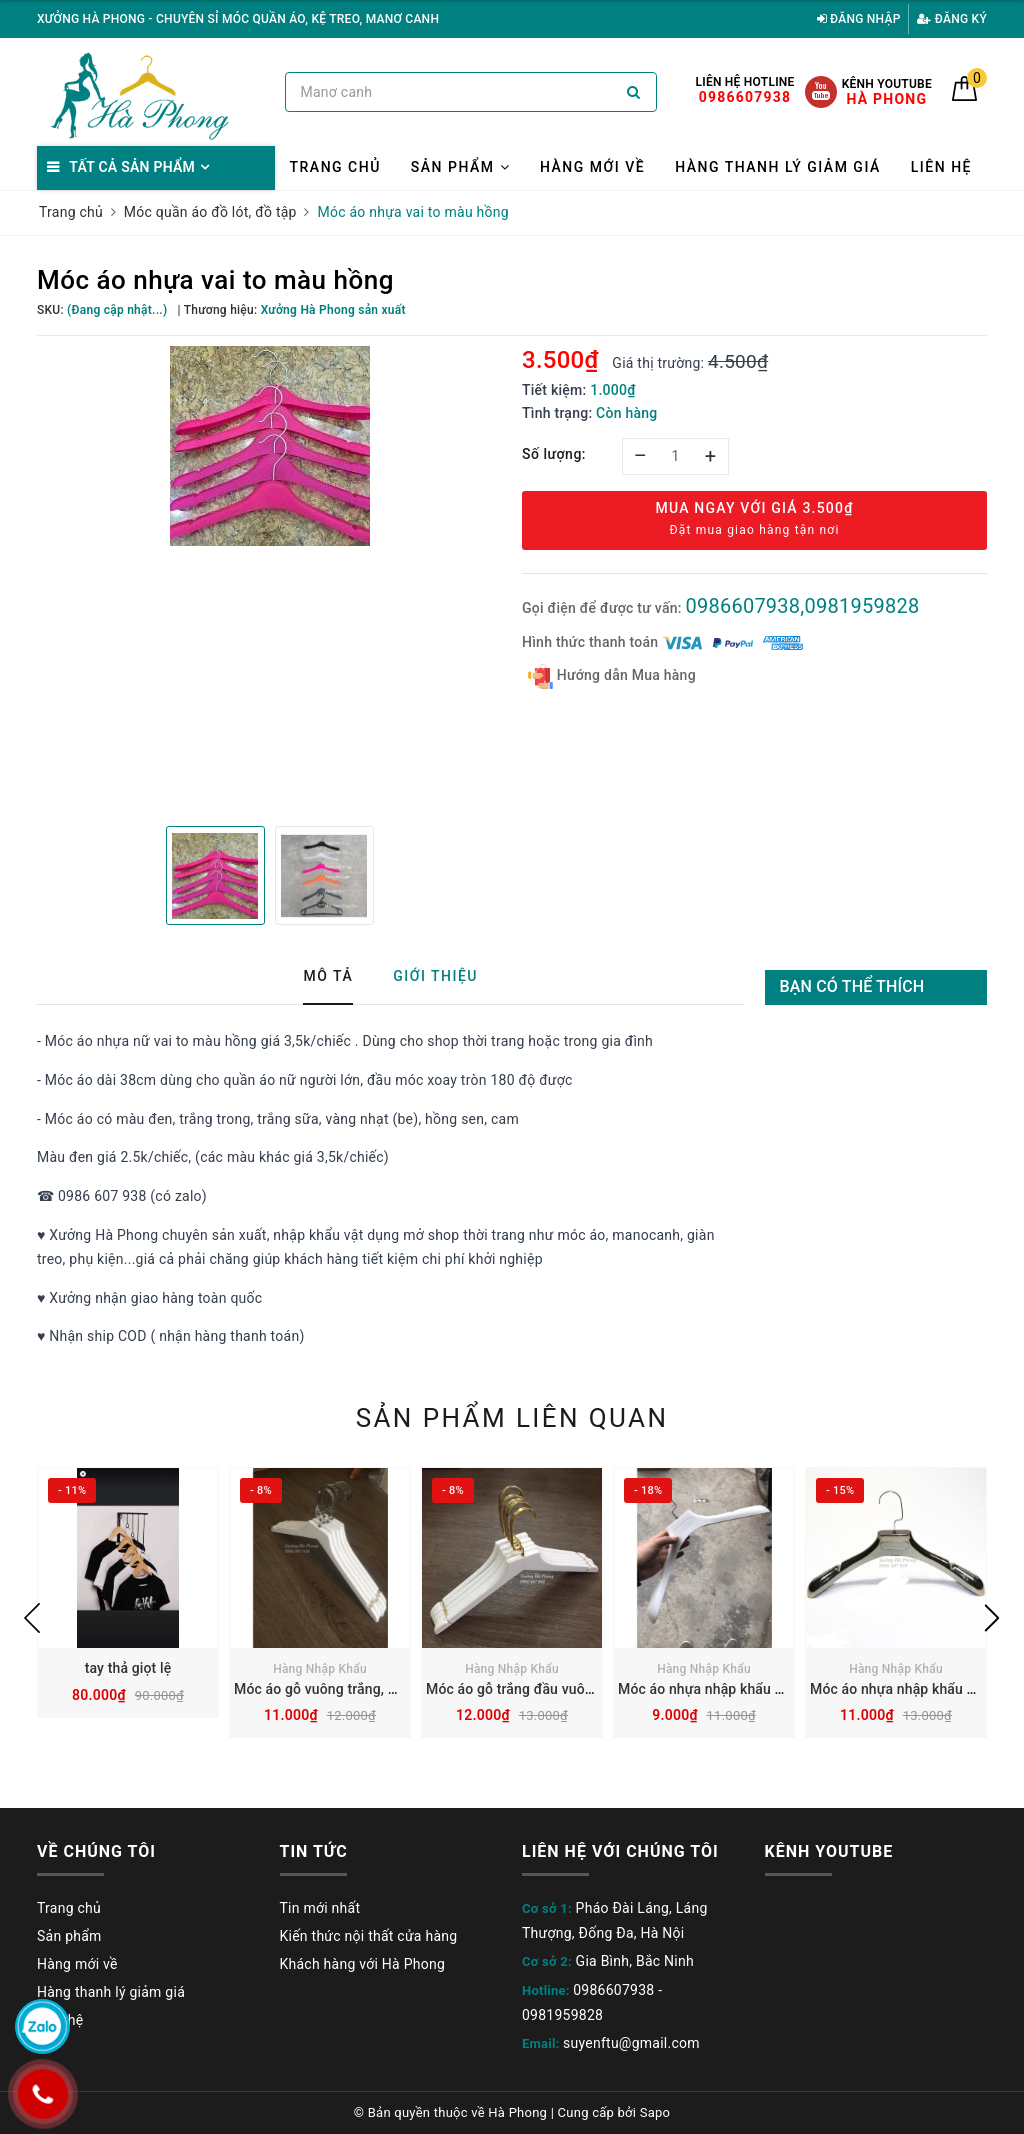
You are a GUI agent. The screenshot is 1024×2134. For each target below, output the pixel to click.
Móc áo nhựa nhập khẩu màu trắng (728, 1689)
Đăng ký (952, 19)
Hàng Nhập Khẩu (320, 1669)
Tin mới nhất (320, 1908)
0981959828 (562, 2015)
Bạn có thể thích (852, 986)
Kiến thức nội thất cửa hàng (369, 1936)
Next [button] (992, 1618)
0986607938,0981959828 (802, 606)
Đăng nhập (859, 19)
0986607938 (613, 1990)
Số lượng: (554, 454)
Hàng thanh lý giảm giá (778, 167)
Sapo (655, 2112)
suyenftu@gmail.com (631, 2043)
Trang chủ (335, 167)
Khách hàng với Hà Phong (363, 1964)
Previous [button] (32, 1618)
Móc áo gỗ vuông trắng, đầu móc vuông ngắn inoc (393, 1689)
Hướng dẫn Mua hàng (612, 676)
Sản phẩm (460, 167)
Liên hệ (941, 167)
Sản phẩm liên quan (512, 1418)
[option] (269, 446)
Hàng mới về (592, 167)
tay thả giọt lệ (128, 1668)
